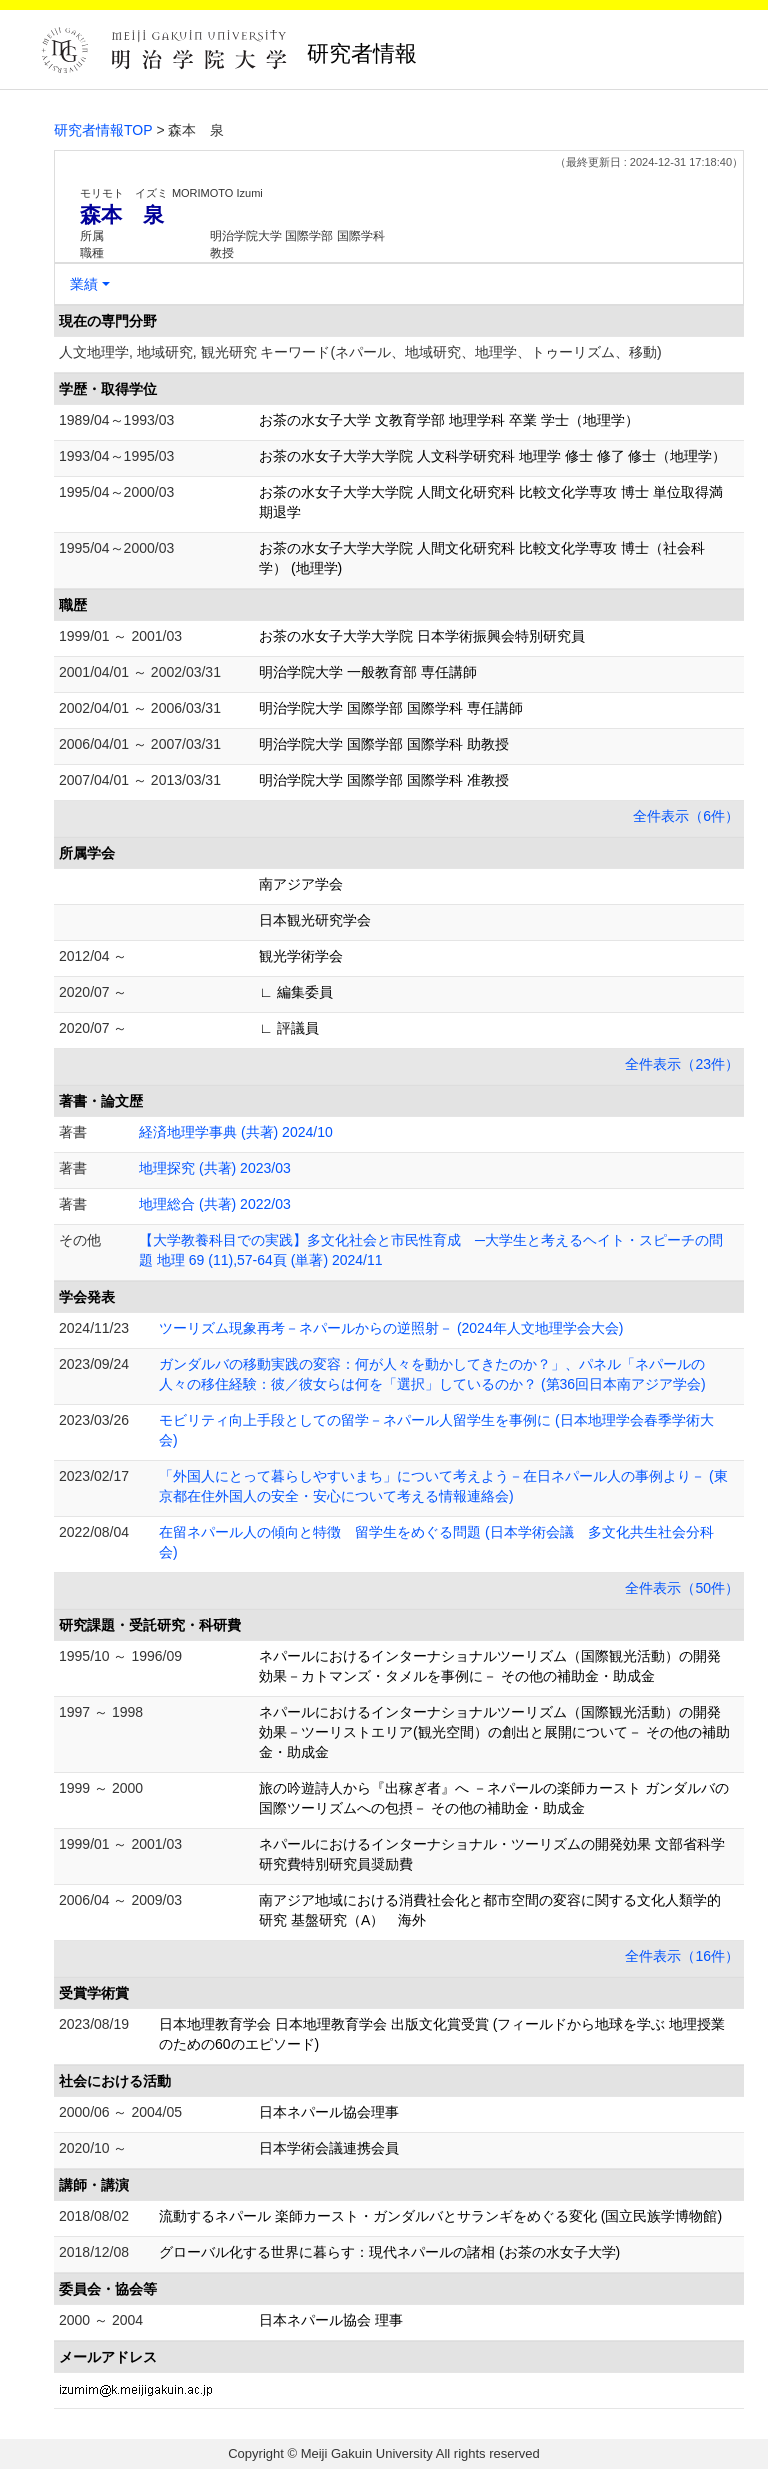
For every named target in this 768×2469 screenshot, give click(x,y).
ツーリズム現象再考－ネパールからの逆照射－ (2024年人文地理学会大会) (391, 1328)
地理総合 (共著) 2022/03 (215, 1204)
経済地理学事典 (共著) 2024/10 (236, 1132)
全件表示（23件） (682, 1064)
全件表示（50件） (682, 1588)
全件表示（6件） (686, 816)
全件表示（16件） (682, 1956)
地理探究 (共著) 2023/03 (215, 1168)
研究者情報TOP (103, 130)
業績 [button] (84, 284)
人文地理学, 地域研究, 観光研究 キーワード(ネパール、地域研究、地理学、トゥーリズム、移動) (360, 352)
